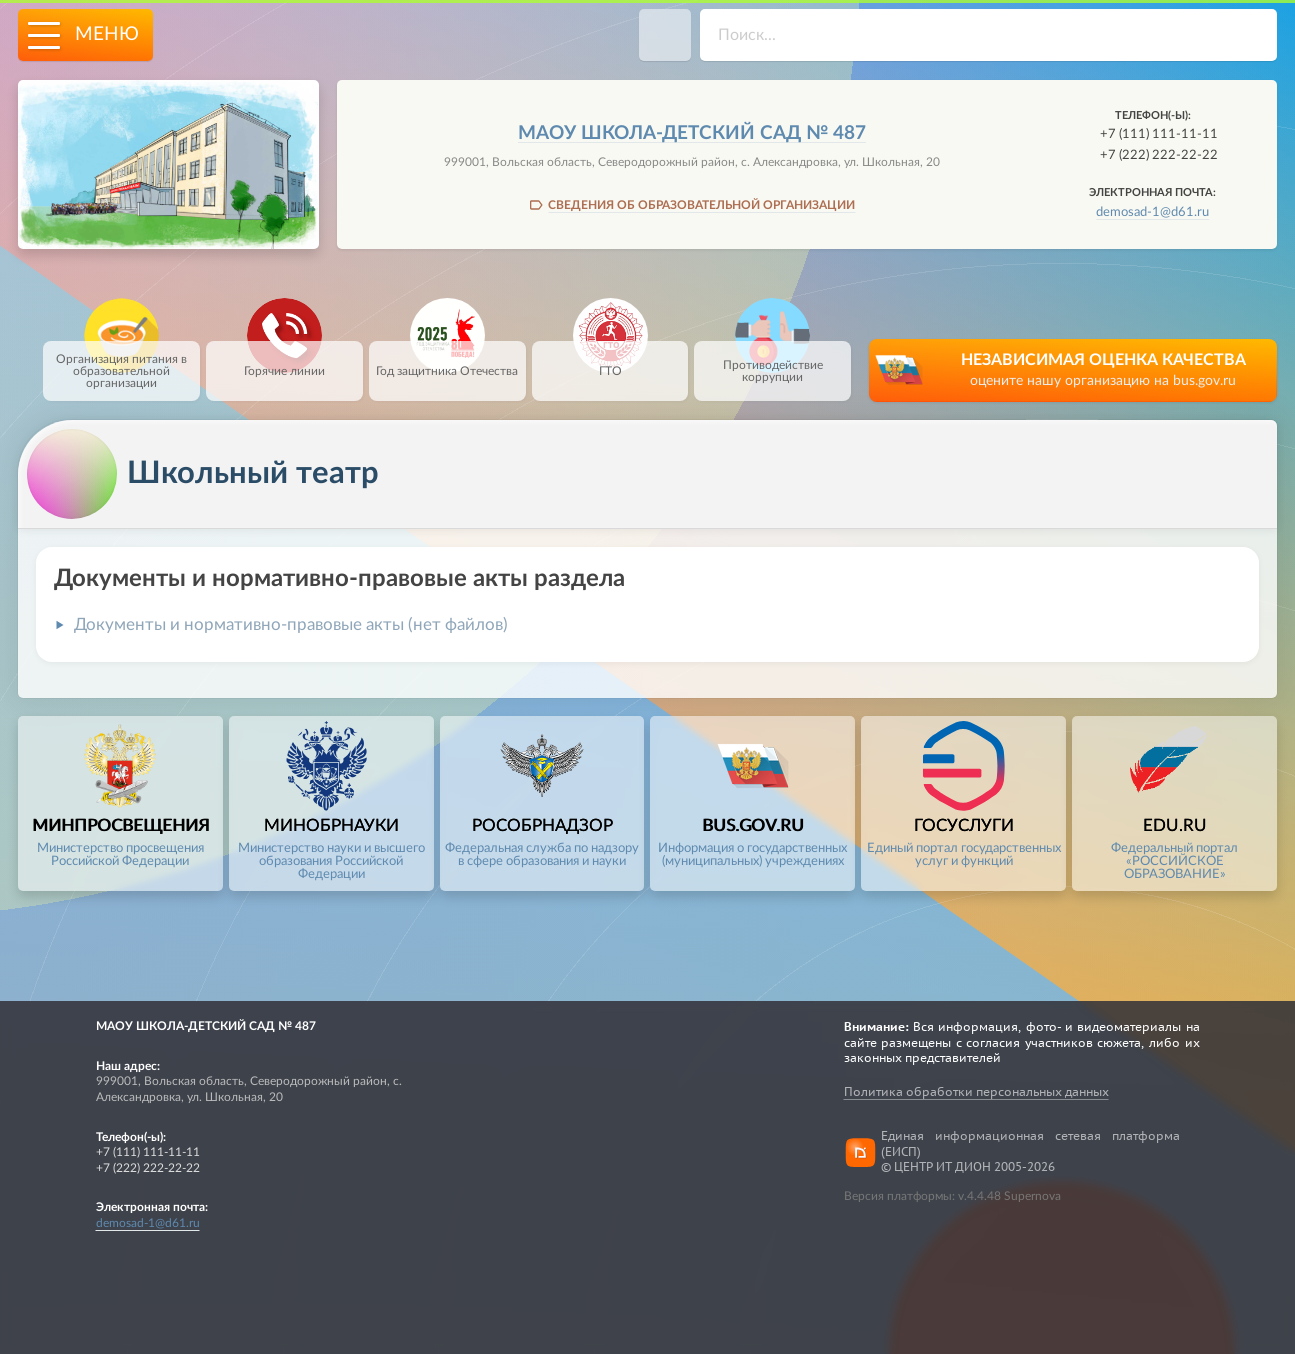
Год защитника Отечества (447, 359)
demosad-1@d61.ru (1152, 212)
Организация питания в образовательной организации (121, 365)
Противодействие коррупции (773, 362)
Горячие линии (284, 359)
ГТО (610, 359)
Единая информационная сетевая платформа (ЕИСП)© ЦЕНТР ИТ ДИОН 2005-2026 (1030, 1152)
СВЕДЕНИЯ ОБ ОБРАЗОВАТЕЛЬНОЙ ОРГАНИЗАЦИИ (701, 205)
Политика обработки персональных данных (976, 1091)
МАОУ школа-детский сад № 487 (692, 133)
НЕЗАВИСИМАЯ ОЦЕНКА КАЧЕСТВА (1103, 371)
